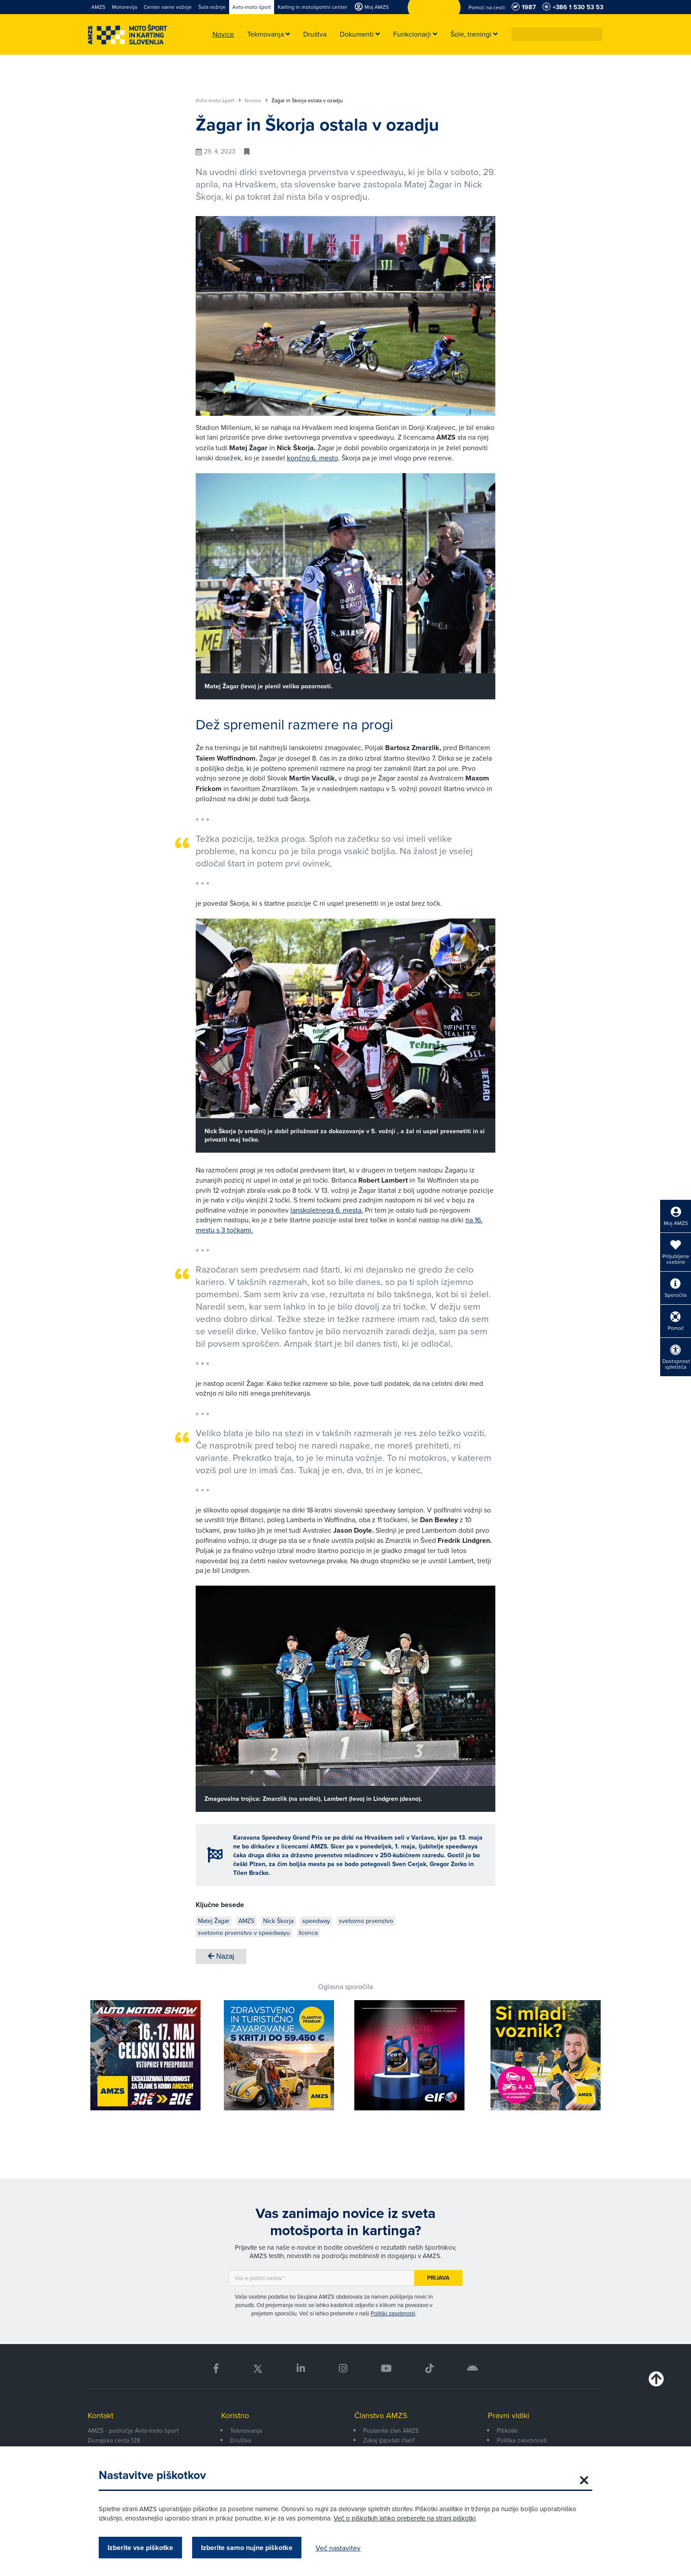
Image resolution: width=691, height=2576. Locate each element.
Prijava (438, 2278)
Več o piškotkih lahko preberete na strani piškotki (405, 2518)
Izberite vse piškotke (140, 2547)
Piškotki (507, 2430)
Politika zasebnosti (522, 2440)
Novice (256, 100)
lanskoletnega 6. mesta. (326, 1210)
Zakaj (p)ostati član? (389, 2440)
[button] (596, 34)
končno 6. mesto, (313, 458)
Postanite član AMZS (391, 2430)
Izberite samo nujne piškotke (247, 2547)
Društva (240, 2440)
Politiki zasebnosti (393, 2313)
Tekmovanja (246, 2430)
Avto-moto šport (218, 100)
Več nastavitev (338, 2548)
